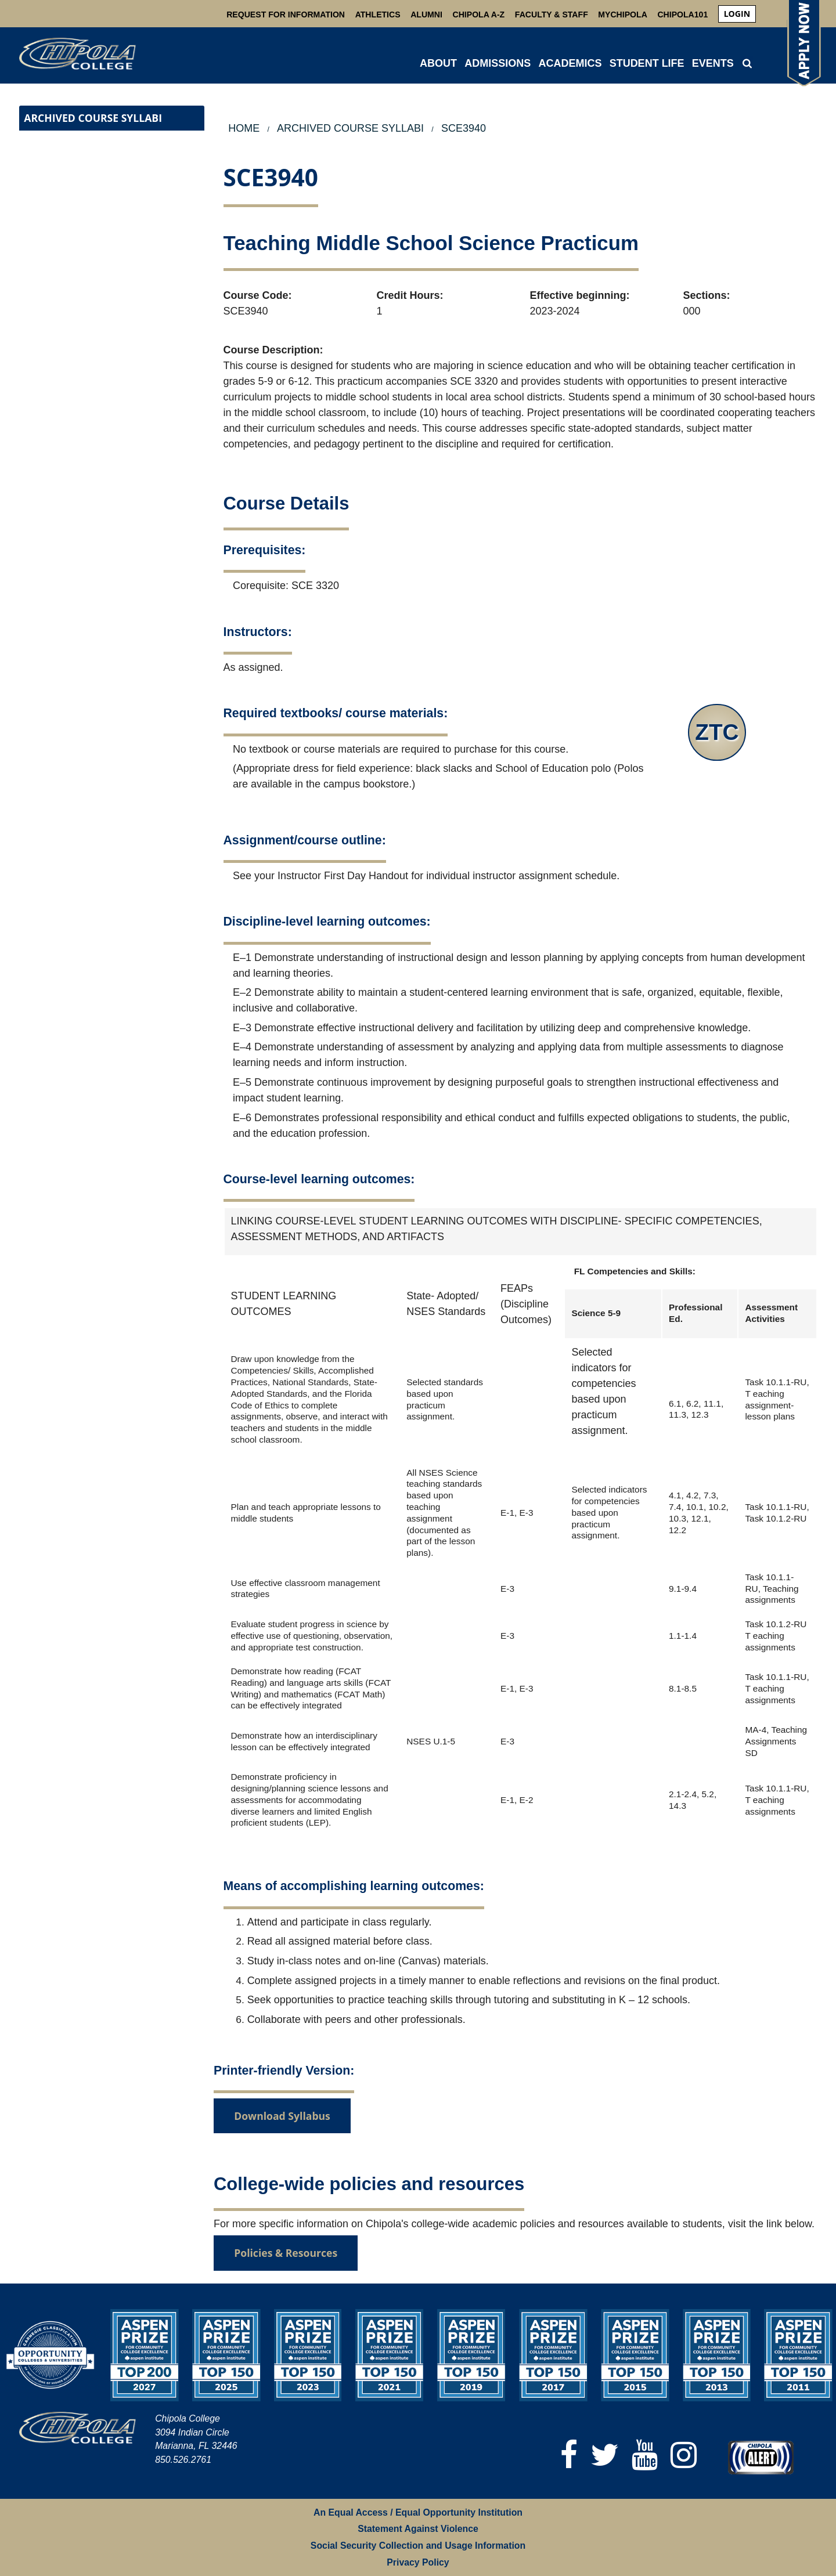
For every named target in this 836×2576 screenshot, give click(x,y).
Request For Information (285, 14)
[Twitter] (604, 2455)
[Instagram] (683, 2455)
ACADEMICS (569, 63)
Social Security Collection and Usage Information (418, 2545)
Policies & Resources (285, 2253)
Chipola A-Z (479, 14)
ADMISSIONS (497, 63)
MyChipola (622, 14)
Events (713, 63)
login (737, 13)
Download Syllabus (282, 2116)
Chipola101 (682, 14)
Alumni (426, 14)
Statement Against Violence (418, 2529)
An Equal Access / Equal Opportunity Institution (418, 2512)
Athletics (378, 14)
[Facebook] (569, 2455)
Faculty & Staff (551, 14)
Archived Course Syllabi (93, 118)
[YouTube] (644, 2455)
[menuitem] (737, 14)
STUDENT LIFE (647, 63)
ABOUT (438, 63)
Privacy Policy (418, 2562)
